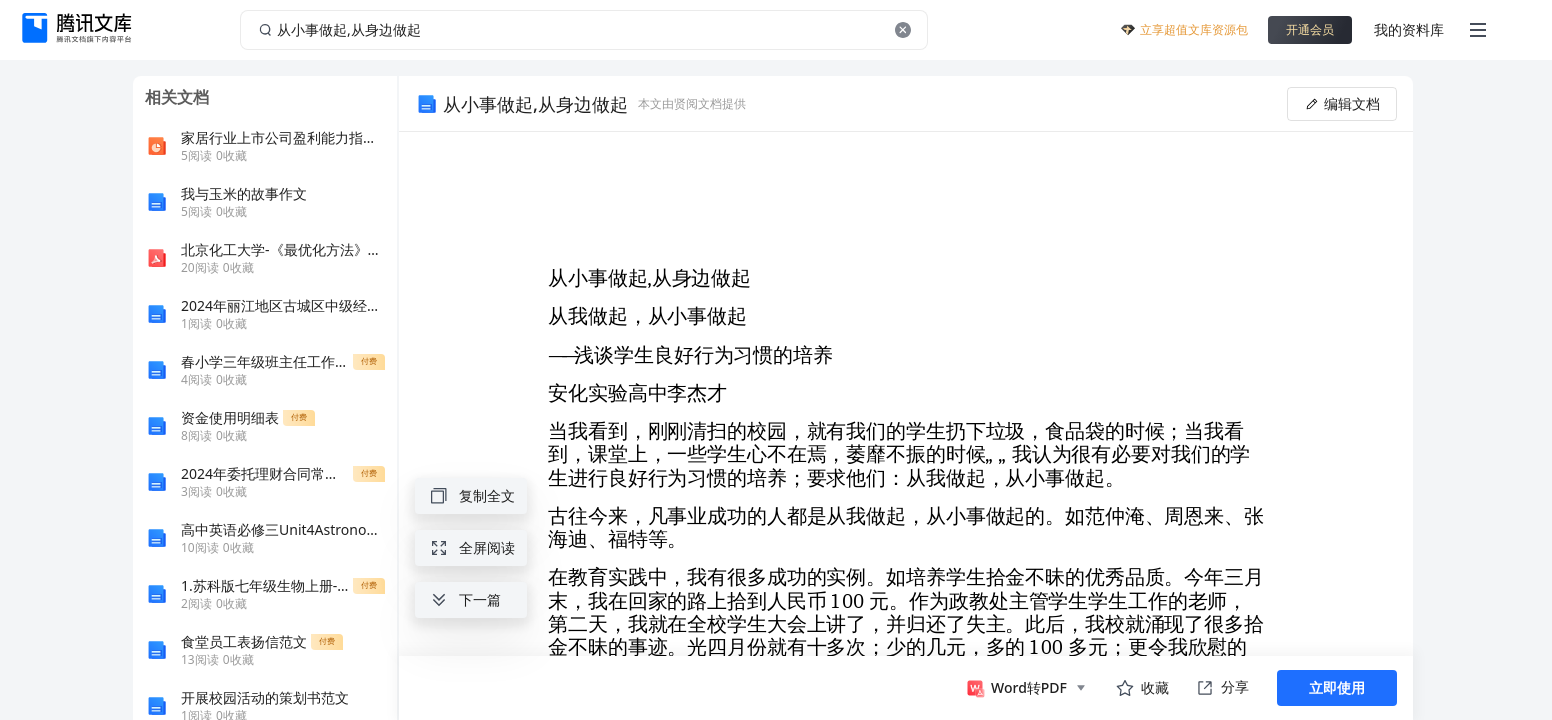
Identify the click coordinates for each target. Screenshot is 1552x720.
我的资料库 (1409, 29)
